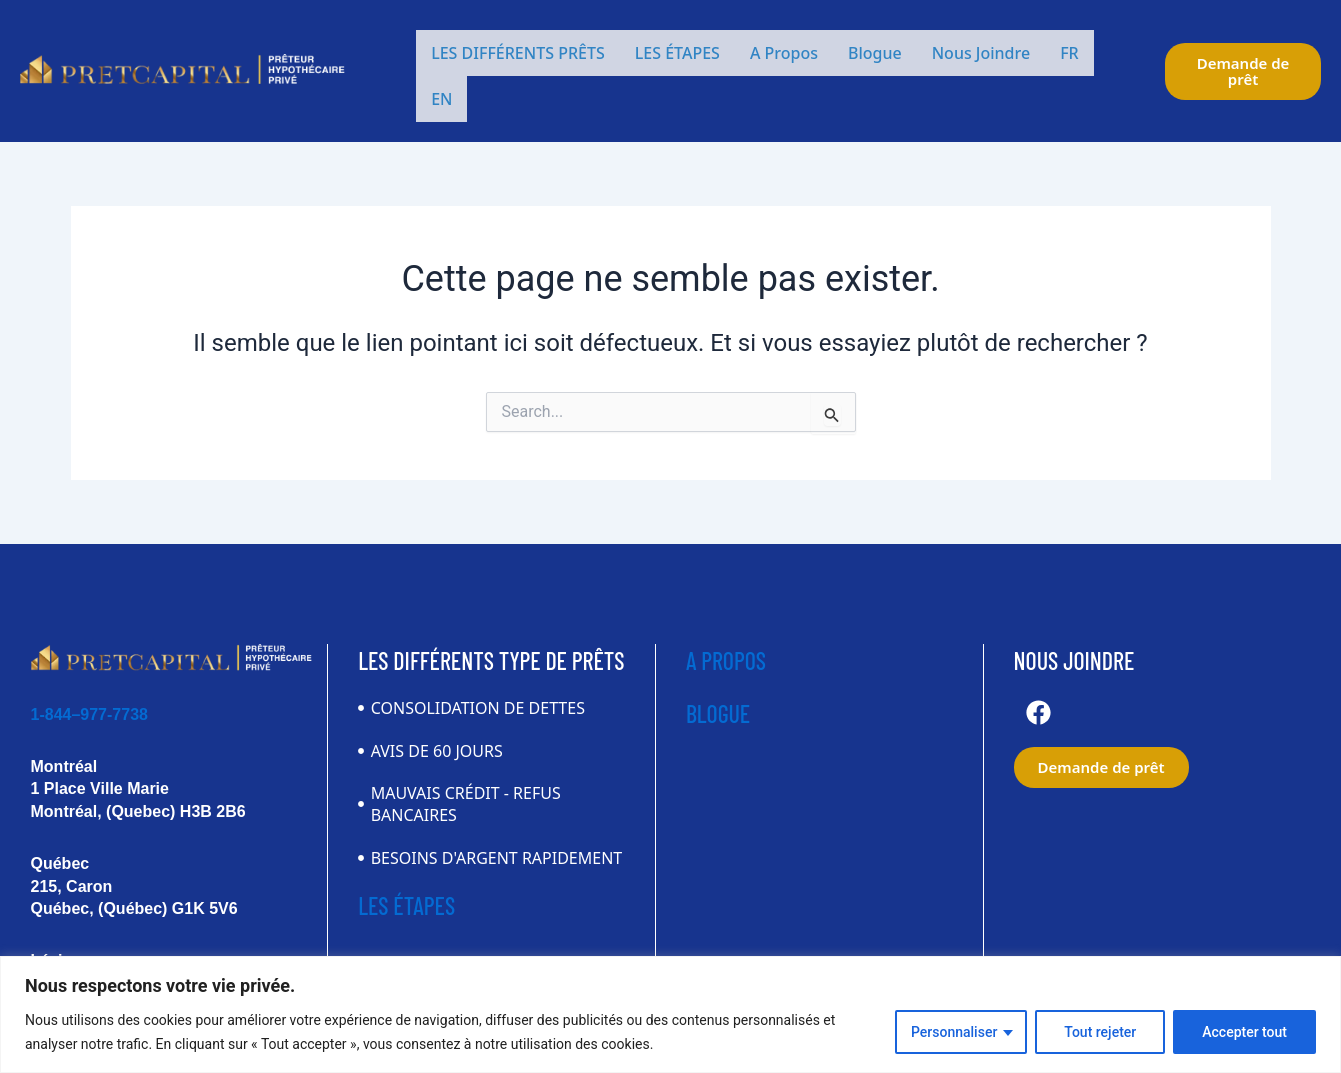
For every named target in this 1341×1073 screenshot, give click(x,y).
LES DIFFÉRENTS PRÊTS (518, 53)
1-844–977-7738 (89, 714)
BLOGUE (718, 713)
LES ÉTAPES (677, 53)
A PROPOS (726, 660)
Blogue (875, 53)
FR (1069, 53)
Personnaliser (954, 1032)
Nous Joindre (981, 53)
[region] (670, 1014)
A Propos (784, 53)
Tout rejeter (1100, 1032)
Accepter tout (1244, 1032)
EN (441, 99)
